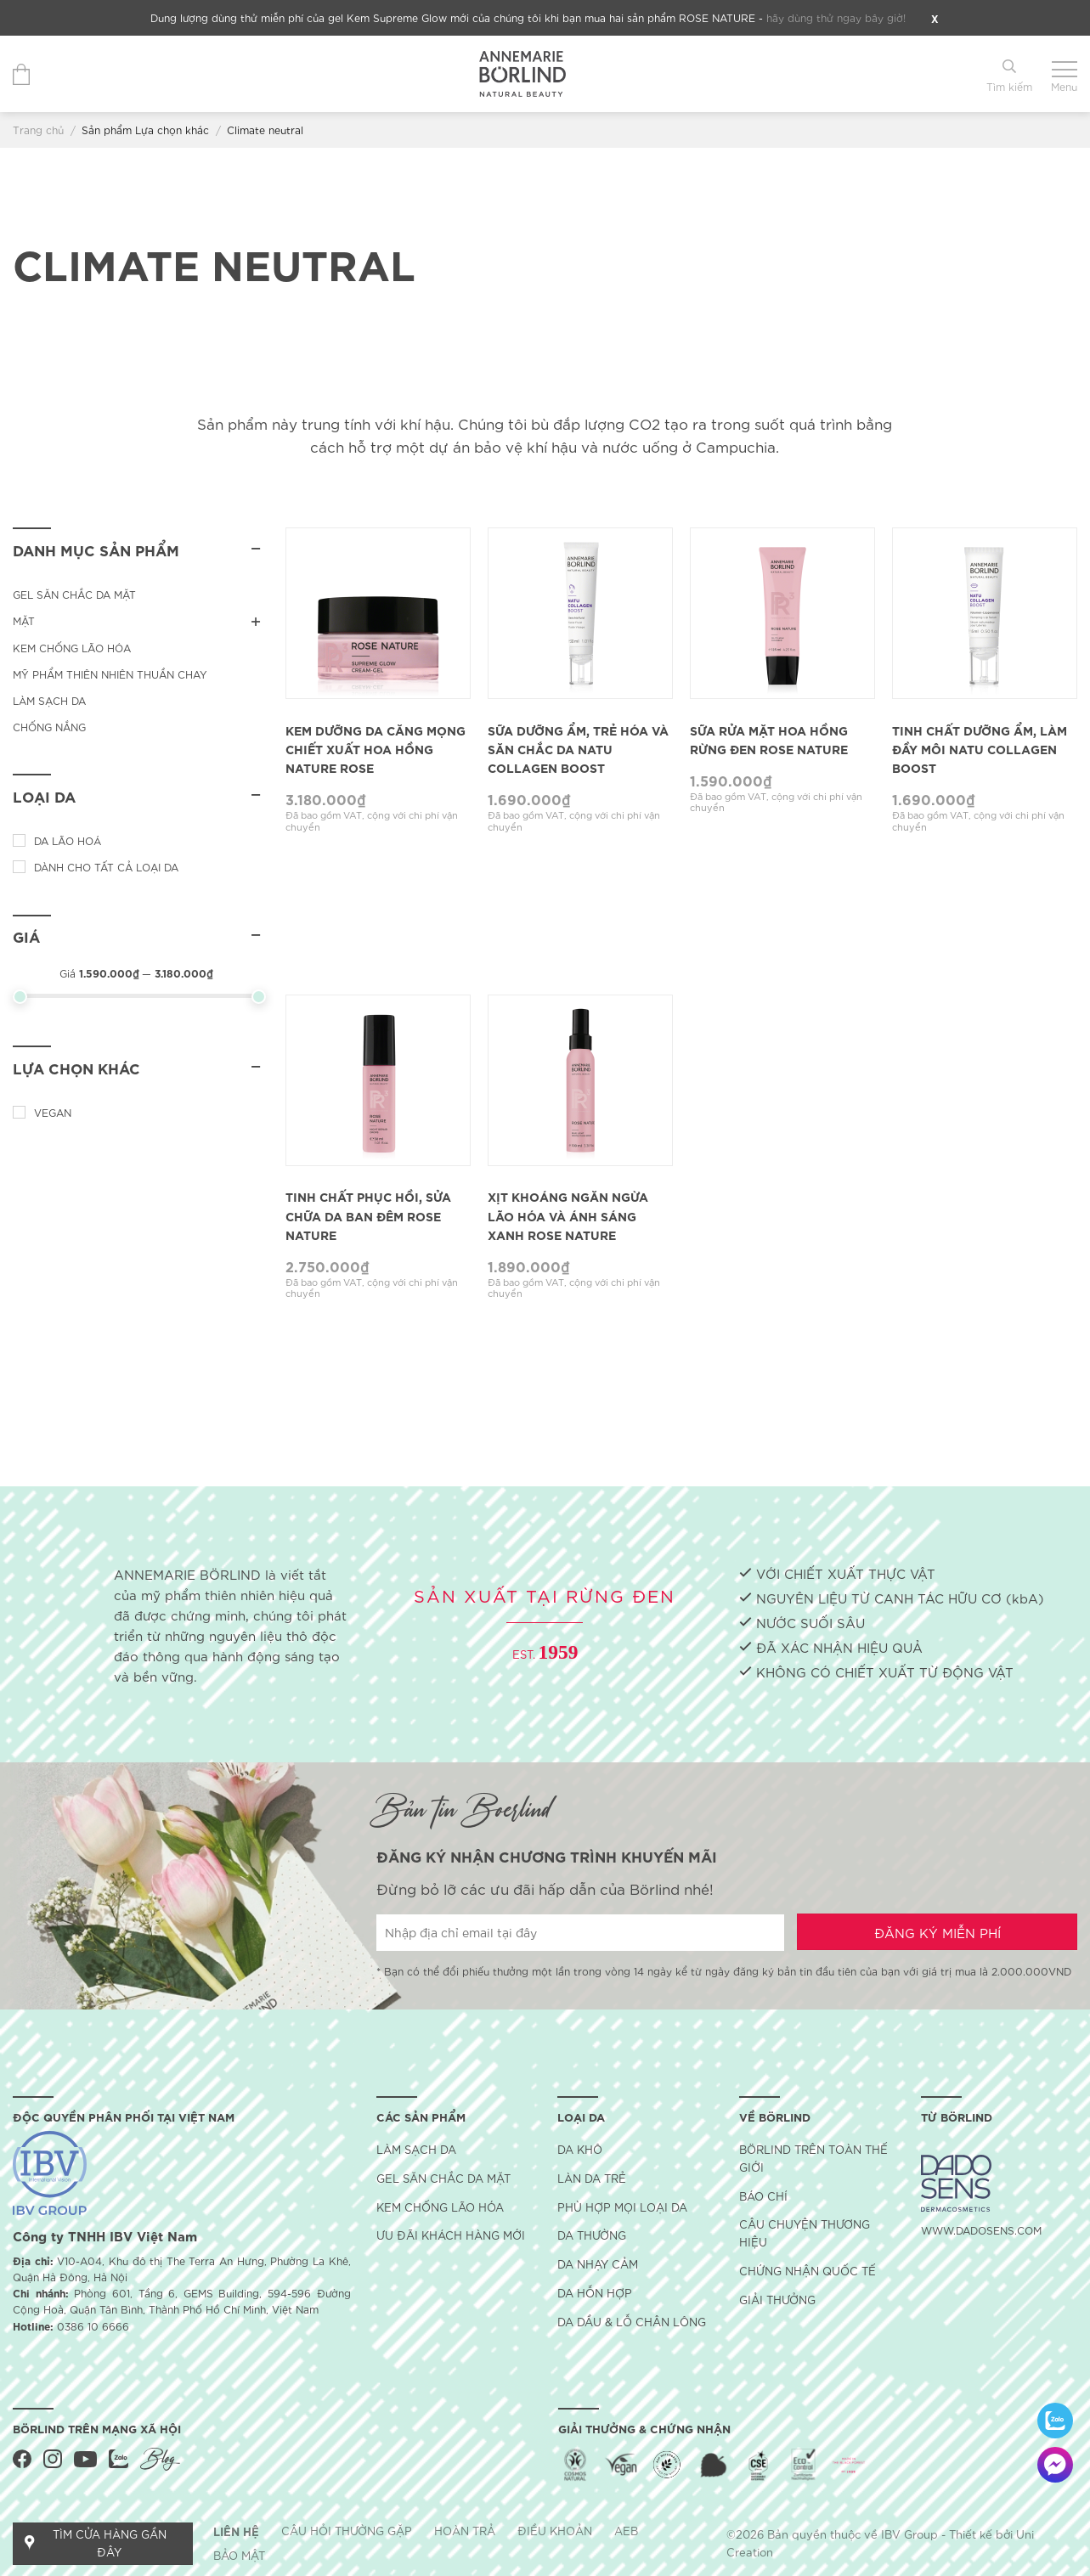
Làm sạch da (49, 700)
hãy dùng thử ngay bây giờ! (836, 17)
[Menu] (1064, 74)
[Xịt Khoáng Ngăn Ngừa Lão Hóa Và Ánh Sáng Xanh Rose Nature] (580, 1080)
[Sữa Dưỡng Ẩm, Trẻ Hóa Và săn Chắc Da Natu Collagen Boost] (580, 613)
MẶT (24, 620)
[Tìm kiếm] (1009, 74)
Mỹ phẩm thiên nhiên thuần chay (110, 674)
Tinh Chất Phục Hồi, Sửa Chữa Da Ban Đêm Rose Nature (368, 1215)
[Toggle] (255, 620)
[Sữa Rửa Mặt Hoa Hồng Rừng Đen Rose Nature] (782, 613)
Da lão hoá (67, 840)
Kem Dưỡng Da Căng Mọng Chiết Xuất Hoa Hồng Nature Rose (375, 749)
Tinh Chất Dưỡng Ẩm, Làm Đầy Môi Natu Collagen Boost (979, 749)
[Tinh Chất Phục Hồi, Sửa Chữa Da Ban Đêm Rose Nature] (378, 1080)
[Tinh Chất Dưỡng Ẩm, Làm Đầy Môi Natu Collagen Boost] (984, 613)
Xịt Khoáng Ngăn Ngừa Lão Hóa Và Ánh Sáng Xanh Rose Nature (568, 1215)
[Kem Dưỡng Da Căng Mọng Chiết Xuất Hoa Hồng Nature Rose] (378, 613)
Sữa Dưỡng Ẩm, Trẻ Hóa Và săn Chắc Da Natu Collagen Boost (578, 749)
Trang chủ (38, 129)
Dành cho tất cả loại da (106, 866)
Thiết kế (970, 2534)
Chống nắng (49, 726)
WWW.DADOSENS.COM (981, 2230)
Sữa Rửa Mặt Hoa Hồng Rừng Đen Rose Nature (769, 739)
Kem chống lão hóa (72, 647)
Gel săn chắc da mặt (74, 594)
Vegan (52, 1112)
